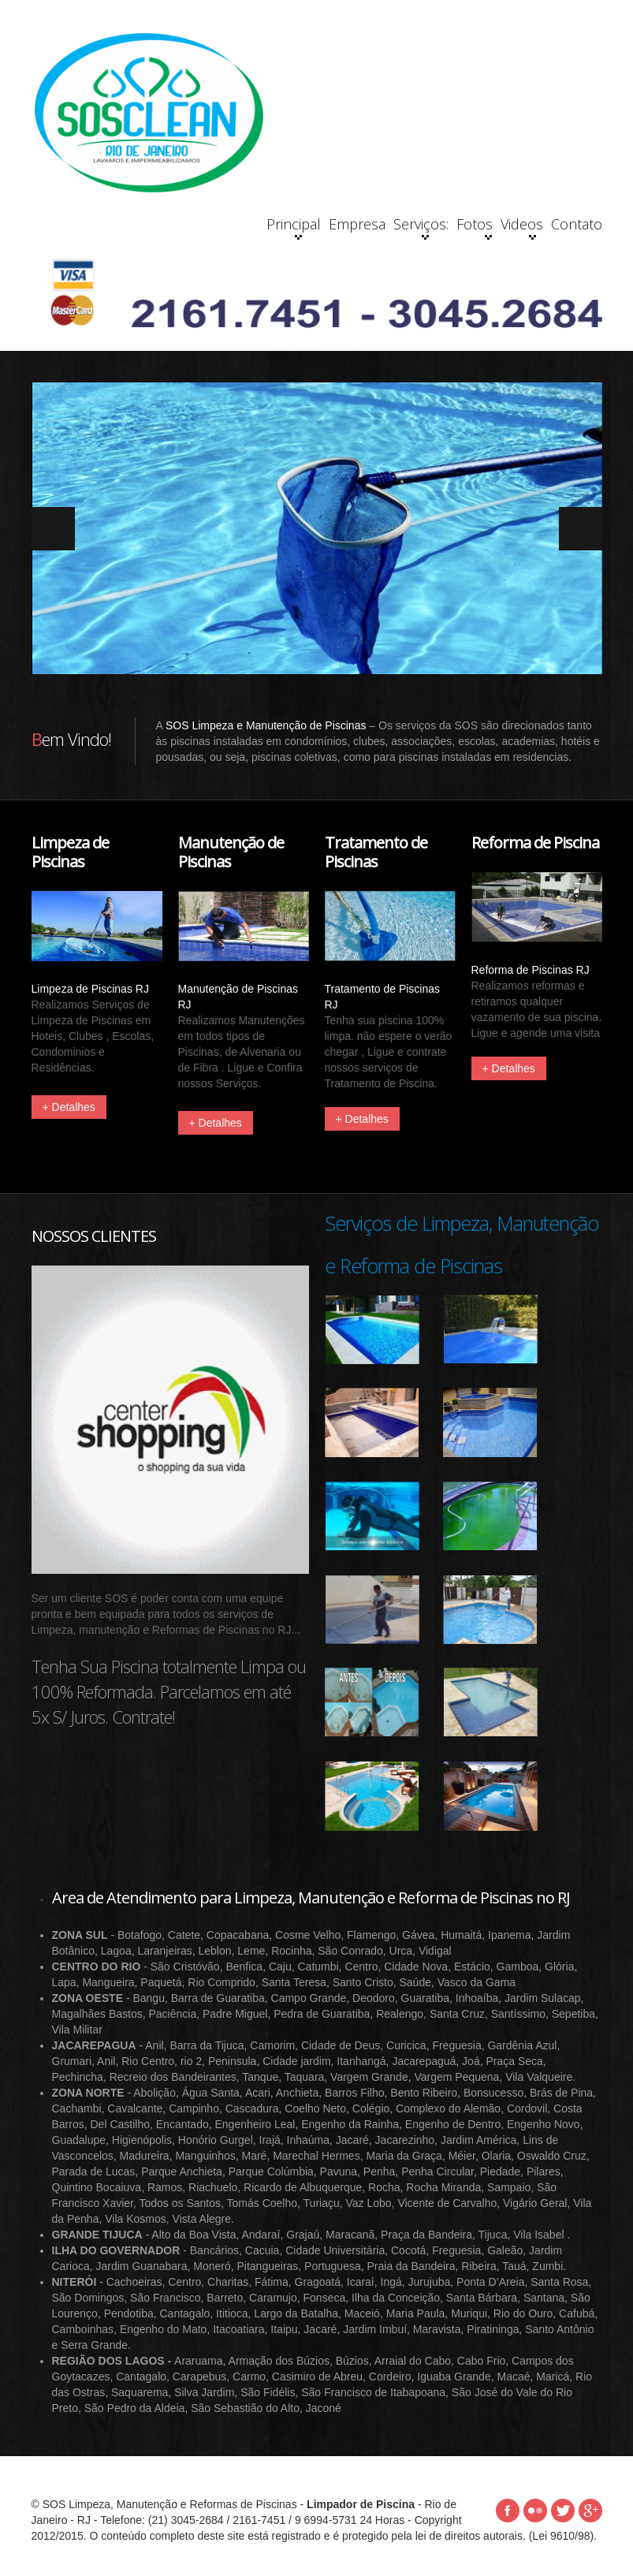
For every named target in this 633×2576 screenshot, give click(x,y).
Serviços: (341, 227)
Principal (193, 227)
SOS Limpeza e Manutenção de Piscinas (266, 726)
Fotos (406, 227)
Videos (483, 227)
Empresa (268, 223)
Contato (561, 223)
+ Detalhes (69, 1108)
